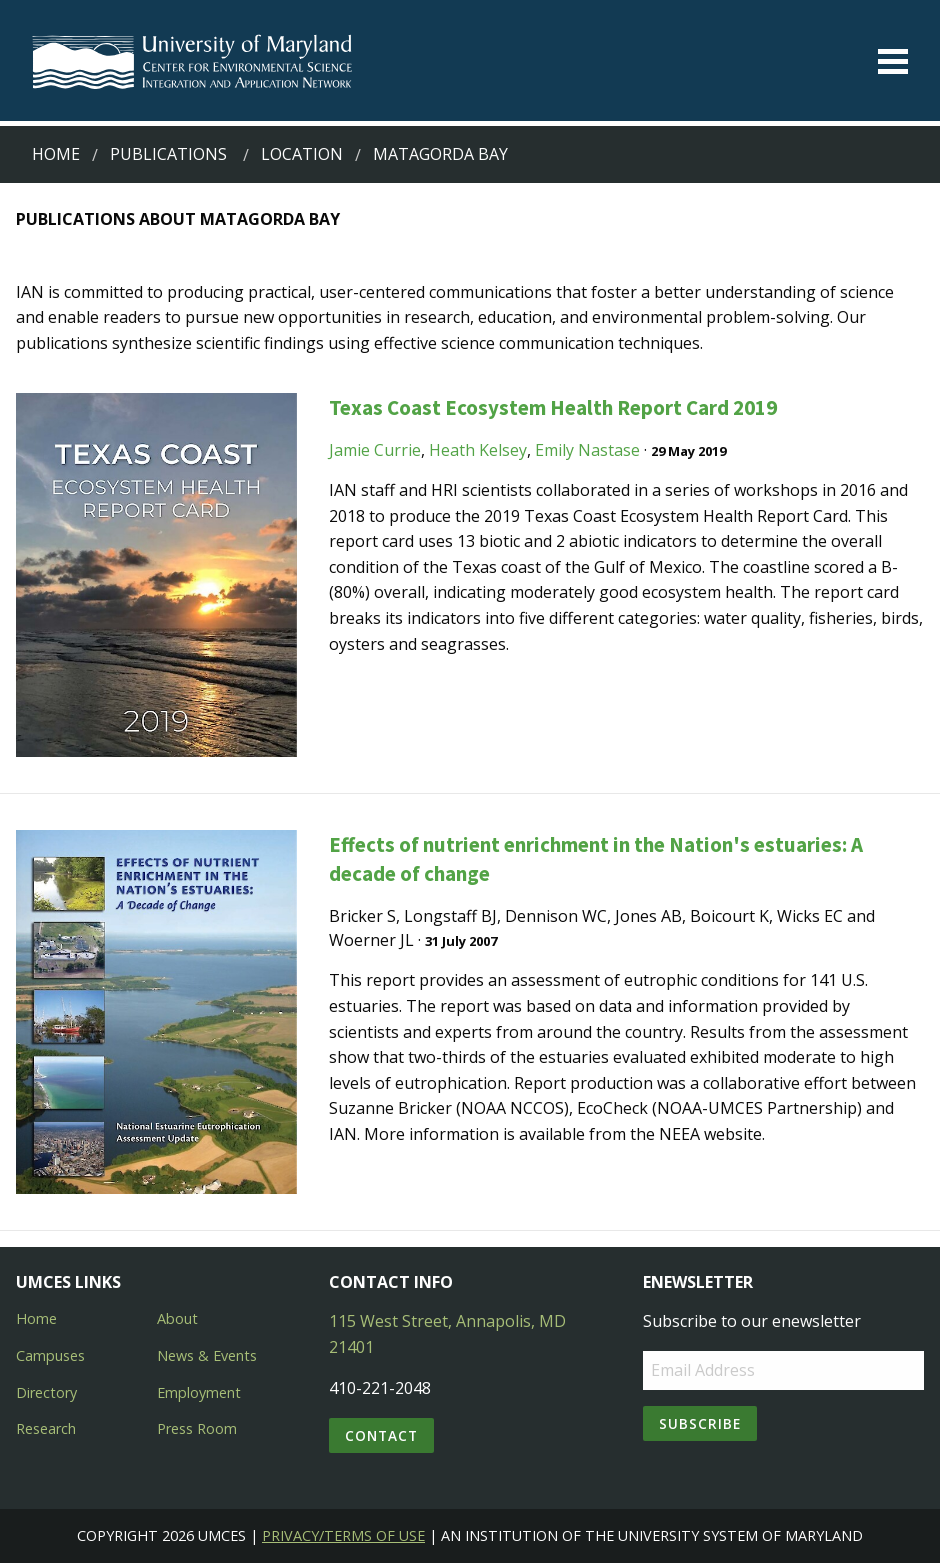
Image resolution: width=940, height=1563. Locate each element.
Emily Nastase (587, 450)
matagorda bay (440, 154)
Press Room (197, 1428)
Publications (168, 154)
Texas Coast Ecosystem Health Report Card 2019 (553, 407)
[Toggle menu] (893, 61)
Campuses (50, 1355)
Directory (46, 1392)
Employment (199, 1392)
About (177, 1318)
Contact (381, 1435)
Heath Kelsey (478, 450)
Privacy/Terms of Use (343, 1535)
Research (46, 1428)
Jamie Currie (375, 450)
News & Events (207, 1355)
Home (56, 154)
